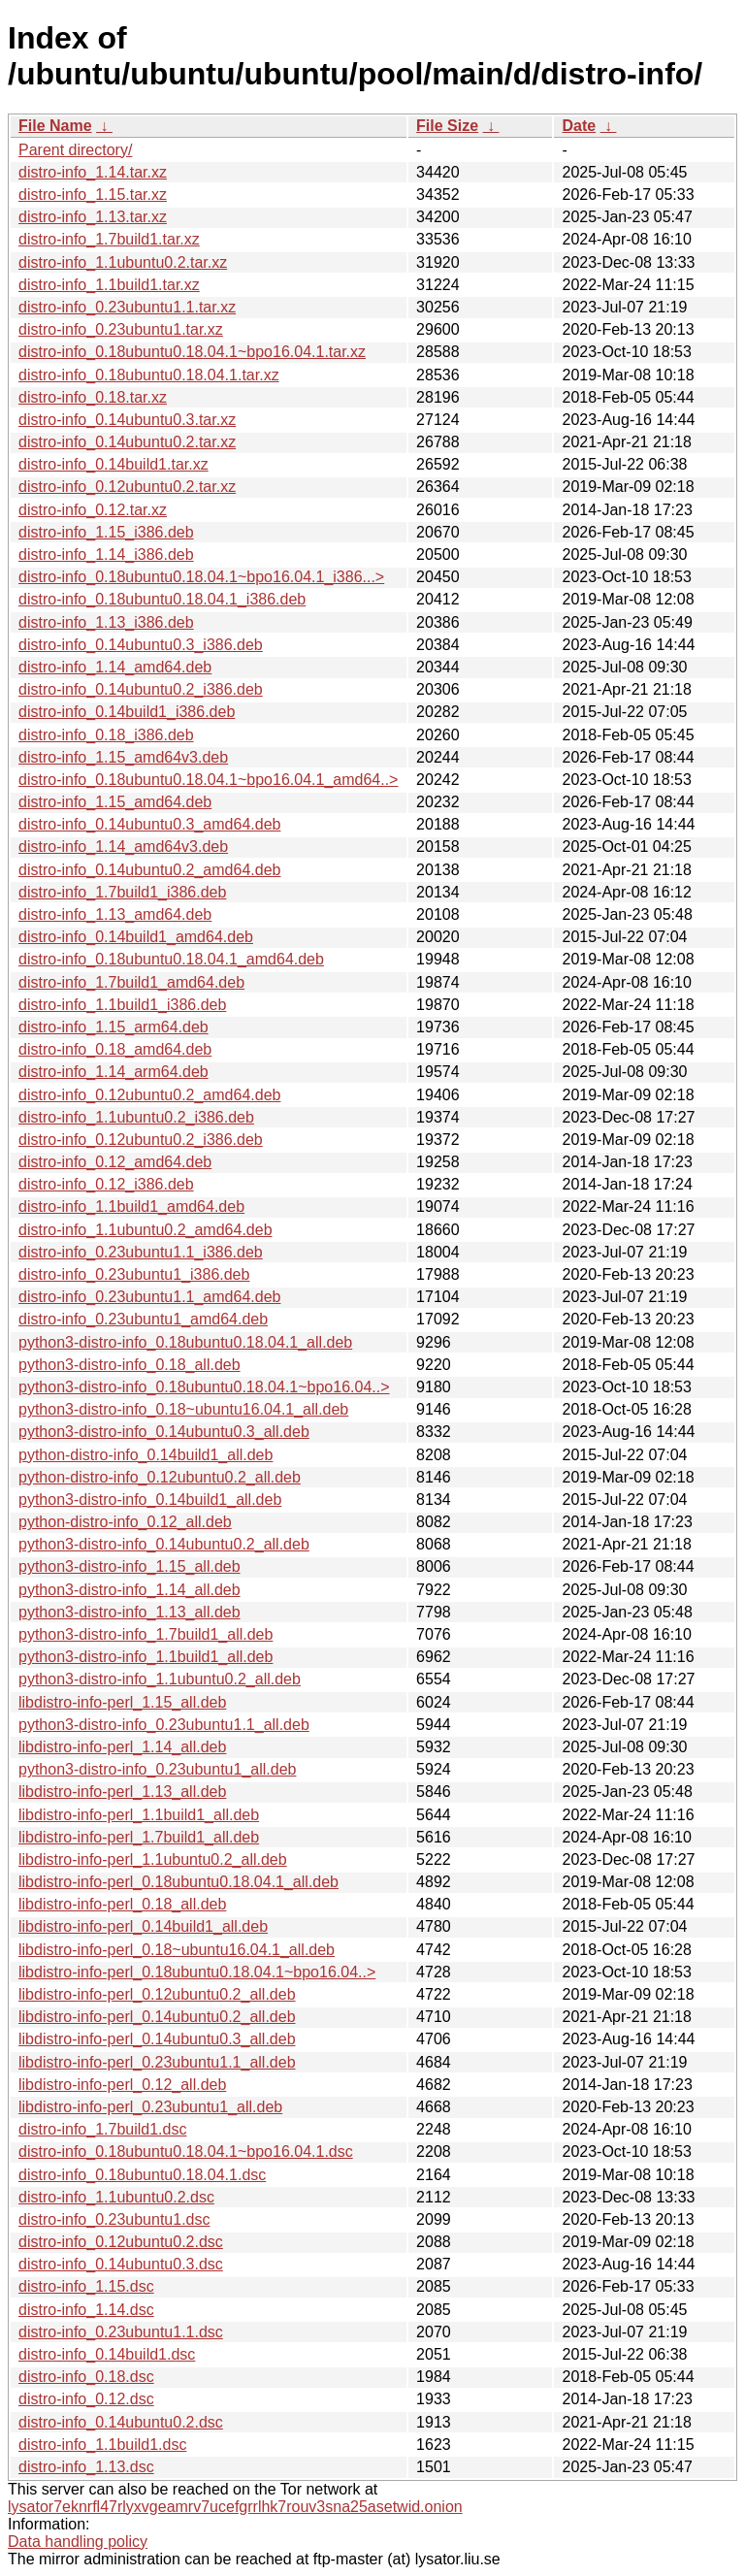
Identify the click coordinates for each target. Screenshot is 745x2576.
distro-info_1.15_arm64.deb (113, 1027)
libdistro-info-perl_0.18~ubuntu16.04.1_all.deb (176, 1949)
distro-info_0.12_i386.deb (106, 1184)
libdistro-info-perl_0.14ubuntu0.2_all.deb (157, 2016)
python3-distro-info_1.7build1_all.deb (145, 1634)
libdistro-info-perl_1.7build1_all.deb (138, 1837)
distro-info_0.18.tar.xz (92, 397)
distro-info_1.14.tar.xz (92, 172)
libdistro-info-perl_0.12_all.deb (122, 2084)
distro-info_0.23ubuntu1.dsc (114, 2219)
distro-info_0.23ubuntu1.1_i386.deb (140, 1252)
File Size (447, 125)
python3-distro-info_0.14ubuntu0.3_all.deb (163, 1431)
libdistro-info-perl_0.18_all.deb (122, 1904)
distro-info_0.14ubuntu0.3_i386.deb (140, 644)
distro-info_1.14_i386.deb (106, 554)
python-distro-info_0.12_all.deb (125, 1522)
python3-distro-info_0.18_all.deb (129, 1364)
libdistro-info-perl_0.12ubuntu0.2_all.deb (157, 1994)
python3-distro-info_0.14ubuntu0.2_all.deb (163, 1544)
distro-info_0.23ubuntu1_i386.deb (133, 1274)
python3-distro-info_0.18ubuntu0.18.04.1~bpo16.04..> (204, 1387)
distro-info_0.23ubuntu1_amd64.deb (143, 1319)
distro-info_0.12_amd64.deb (114, 1162)
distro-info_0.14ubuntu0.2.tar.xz (127, 442)
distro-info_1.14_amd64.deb (114, 667)
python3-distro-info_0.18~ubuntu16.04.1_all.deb (183, 1409)
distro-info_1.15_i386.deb (106, 532)
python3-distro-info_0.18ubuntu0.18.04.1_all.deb (185, 1342)
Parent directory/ (75, 150)
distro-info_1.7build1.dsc (102, 2129)
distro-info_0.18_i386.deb (106, 735)
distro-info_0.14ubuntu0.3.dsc (120, 2264)
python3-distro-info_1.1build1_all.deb (145, 1656)
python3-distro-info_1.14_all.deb (129, 1589)
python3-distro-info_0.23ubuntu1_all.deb (157, 1769)
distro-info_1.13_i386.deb (106, 622)
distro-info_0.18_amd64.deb (114, 1049)
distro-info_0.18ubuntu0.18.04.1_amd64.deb (171, 959)
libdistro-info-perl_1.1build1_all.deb (138, 1815)
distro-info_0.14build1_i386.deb (126, 711)
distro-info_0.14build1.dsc (106, 2354)
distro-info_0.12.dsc (86, 2399)
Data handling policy (77, 2541)
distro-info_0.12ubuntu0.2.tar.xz (127, 486)
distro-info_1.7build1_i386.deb (122, 892)
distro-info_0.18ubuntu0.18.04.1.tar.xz (148, 375)
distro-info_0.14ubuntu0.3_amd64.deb (149, 824)
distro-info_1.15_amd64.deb (114, 802)
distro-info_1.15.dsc (86, 2286)
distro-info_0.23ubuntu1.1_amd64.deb (149, 1296)
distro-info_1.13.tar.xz (92, 217)
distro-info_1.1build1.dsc (102, 2444)
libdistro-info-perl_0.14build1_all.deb (143, 1926)
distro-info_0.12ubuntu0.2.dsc (120, 2242)
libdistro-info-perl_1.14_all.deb (122, 1747)
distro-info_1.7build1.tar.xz (109, 239)
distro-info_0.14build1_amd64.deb (135, 937)
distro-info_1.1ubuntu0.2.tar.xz (122, 262)
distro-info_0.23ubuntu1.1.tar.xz (127, 307)
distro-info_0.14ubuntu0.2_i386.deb (140, 689)
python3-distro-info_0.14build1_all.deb (149, 1499)
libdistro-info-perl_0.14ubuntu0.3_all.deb (157, 2039)
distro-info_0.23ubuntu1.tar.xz (120, 329)
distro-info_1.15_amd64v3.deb (123, 757)
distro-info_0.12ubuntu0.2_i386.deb (140, 1139)
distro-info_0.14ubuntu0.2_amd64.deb (149, 870)
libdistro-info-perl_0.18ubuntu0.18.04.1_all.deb (178, 1882)
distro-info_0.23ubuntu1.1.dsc (120, 2332)
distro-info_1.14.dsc (86, 2309)
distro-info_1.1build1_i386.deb (122, 1004)
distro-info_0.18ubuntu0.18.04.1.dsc (142, 2175)
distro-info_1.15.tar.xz (92, 194)
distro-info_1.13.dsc (86, 2467)
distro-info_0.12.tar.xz (92, 510)
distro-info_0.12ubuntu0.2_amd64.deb (149, 1095)
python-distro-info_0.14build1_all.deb (145, 1455)
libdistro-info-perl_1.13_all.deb (122, 1791)
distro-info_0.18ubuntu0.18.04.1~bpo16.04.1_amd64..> (208, 779)
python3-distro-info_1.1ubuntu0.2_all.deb (159, 1679)
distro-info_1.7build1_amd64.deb (131, 982)
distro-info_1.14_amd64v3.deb (123, 846)
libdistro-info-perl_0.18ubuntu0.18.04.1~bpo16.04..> (196, 1972)
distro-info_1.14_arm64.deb (113, 1071)
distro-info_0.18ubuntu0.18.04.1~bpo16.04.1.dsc (185, 2151)
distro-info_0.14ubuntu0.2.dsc (120, 2422)
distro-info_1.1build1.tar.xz (109, 285)
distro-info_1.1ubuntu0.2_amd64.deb (145, 1230)
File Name (55, 125)
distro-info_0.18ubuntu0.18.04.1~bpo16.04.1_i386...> (201, 577)
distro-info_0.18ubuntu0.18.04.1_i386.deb (162, 599)
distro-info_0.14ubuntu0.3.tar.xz (127, 419)
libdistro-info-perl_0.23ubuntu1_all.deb (150, 2107)
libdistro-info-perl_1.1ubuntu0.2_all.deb (152, 1859)
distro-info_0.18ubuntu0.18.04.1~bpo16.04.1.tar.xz (192, 351)
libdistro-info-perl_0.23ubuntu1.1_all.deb (157, 2062)
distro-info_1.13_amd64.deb (114, 914)
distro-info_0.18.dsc (86, 2376)
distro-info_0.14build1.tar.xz (113, 464)
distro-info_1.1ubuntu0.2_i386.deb (136, 1117)
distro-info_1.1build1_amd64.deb (131, 1206)
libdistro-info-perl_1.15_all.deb (122, 1702)
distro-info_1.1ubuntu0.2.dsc (116, 2197)
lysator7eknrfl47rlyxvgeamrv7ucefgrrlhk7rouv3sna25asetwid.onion (235, 2506)
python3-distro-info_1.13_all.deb (129, 1612)
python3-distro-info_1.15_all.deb (129, 1566)
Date (579, 125)
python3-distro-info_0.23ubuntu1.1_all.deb (163, 1724)
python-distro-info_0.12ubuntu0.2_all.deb (159, 1477)
